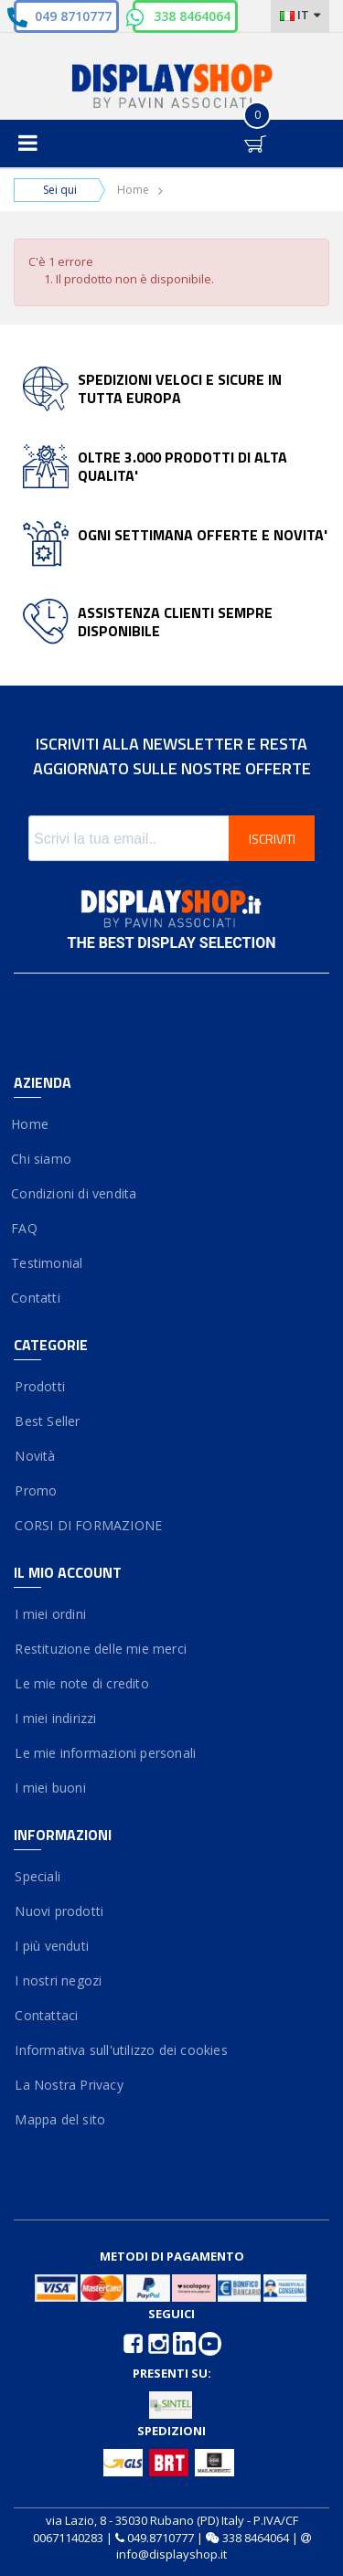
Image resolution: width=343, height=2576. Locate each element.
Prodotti (39, 1386)
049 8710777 (73, 16)
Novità (35, 1455)
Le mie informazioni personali (105, 1753)
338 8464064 (192, 16)
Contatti (37, 1297)
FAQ (26, 1228)
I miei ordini (50, 1614)
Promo (35, 1490)
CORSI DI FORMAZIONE (88, 1525)
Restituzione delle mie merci (100, 1648)
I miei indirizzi (55, 1718)
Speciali (37, 1876)
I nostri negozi (58, 1980)
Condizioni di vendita (75, 1193)
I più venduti (51, 1945)
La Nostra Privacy (68, 2084)
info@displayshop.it (171, 2554)
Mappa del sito (59, 2119)
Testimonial (48, 1263)
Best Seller (47, 1421)
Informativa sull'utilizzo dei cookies (121, 2050)
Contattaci (46, 2015)
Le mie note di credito (81, 1683)
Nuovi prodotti (58, 1911)
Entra (215, 127)
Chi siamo (42, 1158)
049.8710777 (160, 2537)
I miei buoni (50, 1787)
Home (133, 189)
